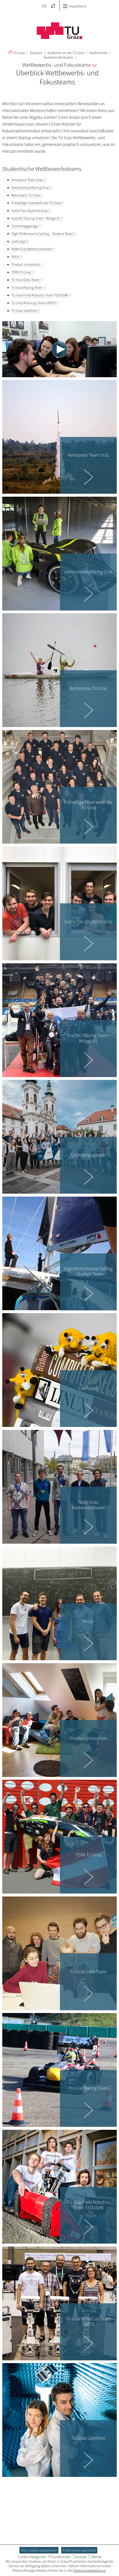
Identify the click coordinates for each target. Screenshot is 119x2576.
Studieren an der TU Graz (65, 52)
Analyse (79, 2557)
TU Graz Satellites (24, 310)
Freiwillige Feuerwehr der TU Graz (36, 202)
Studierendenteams (58, 57)
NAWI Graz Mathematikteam (31, 249)
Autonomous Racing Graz (30, 187)
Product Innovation (25, 264)
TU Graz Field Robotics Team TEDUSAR (39, 295)
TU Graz (17, 52)
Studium (35, 52)
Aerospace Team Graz (27, 179)
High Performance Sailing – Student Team (42, 233)
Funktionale (59, 2557)
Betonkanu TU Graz (25, 195)
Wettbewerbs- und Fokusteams (59, 64)
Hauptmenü (75, 6)
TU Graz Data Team (25, 279)
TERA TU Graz (21, 272)
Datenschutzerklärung (89, 2570)
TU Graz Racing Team (27, 287)
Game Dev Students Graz (29, 210)
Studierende (97, 52)
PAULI (15, 256)
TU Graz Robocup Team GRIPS (33, 303)
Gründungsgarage (24, 226)
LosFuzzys (18, 241)
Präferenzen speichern (79, 2550)
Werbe (94, 2557)
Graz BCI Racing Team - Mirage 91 (35, 218)
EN (44, 6)
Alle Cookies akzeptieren (39, 2550)
